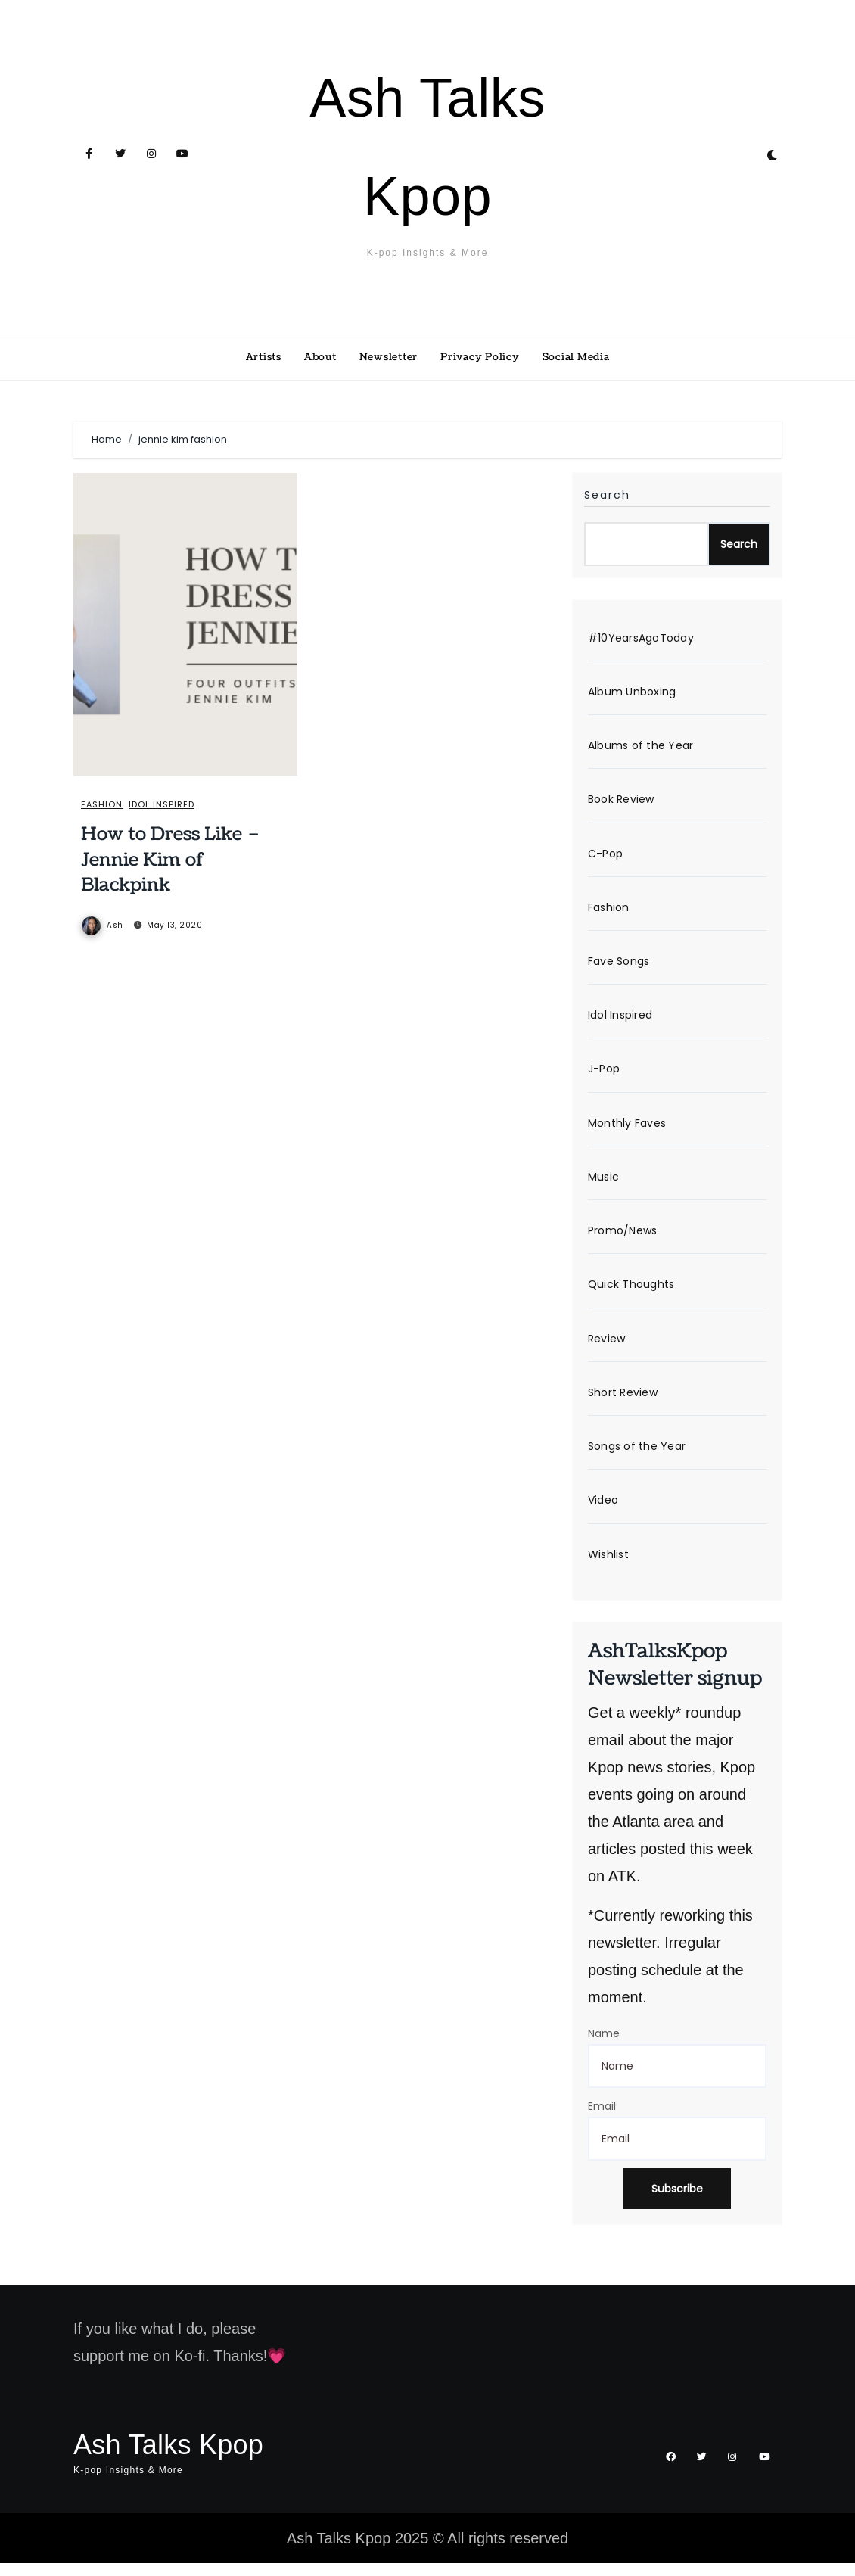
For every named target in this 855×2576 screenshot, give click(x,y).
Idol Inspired (164, 805)
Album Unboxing (632, 693)
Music (603, 1184)
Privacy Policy (480, 357)
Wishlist (608, 1566)
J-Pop (604, 1075)
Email (602, 2118)
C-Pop (605, 856)
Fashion (102, 805)
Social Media (576, 357)
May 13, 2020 (175, 926)
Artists (263, 357)
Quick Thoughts (631, 1294)
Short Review (623, 1403)
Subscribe (677, 2200)
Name (604, 2045)
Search (607, 494)
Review (607, 1348)
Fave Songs (619, 966)
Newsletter (388, 357)
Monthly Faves (627, 1129)
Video (603, 1512)
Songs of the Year (637, 1457)
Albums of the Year (641, 747)
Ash (102, 926)
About (320, 357)
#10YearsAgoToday (641, 638)
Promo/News (623, 1238)
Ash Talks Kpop (168, 2456)
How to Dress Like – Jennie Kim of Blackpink (170, 860)
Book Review (621, 802)
